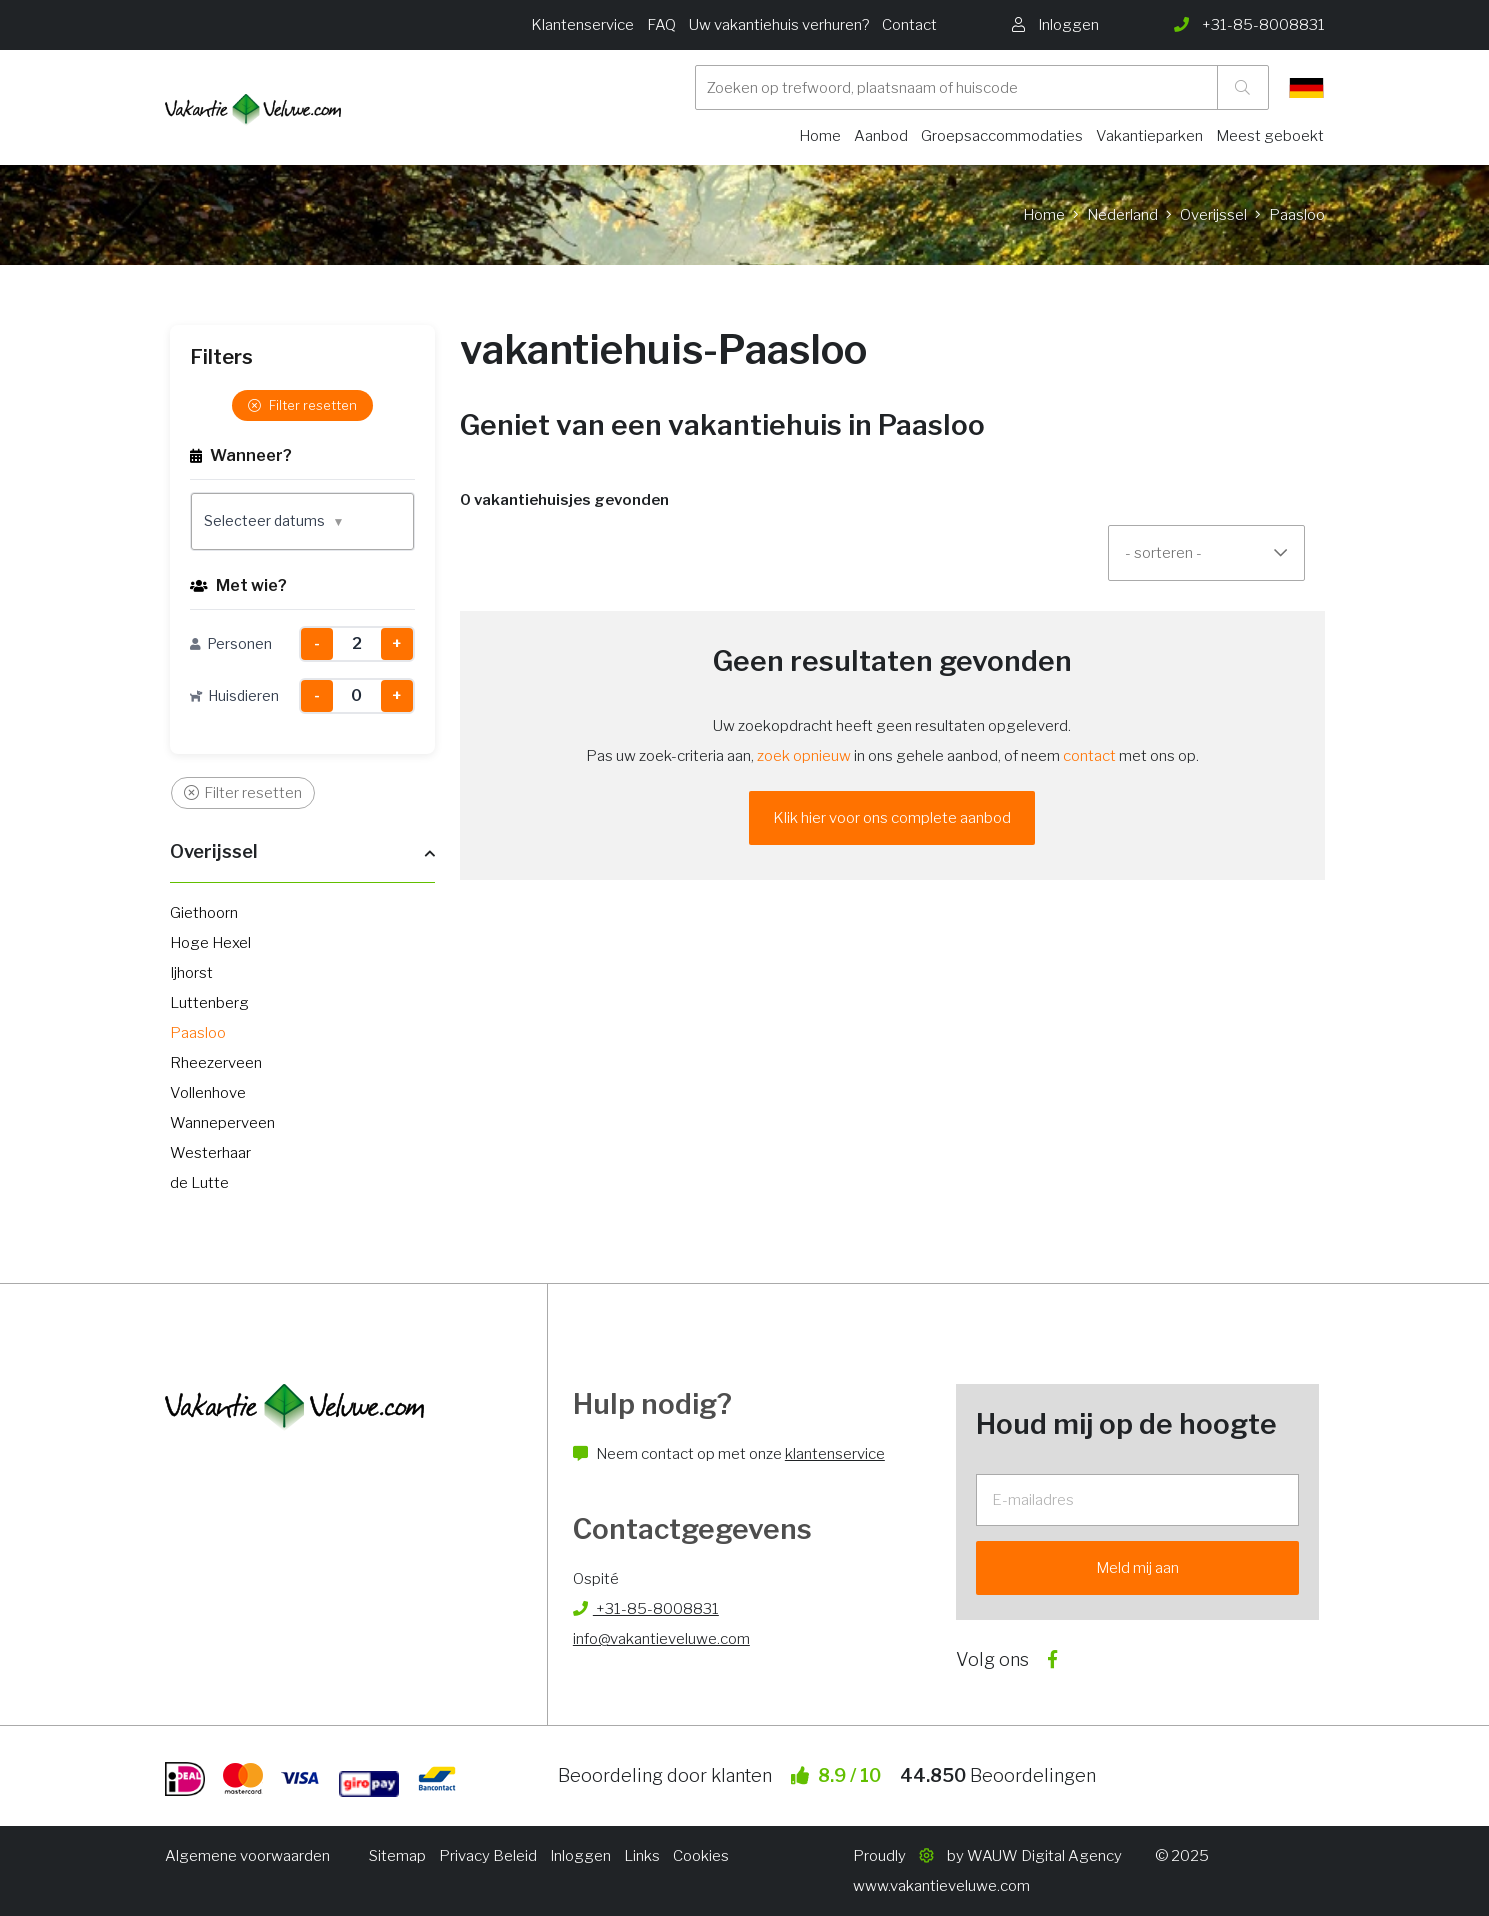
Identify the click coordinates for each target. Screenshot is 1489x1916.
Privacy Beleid (488, 1856)
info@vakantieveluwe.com (661, 1639)
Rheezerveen (216, 1063)
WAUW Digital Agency (1044, 1856)
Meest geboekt (1270, 136)
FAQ (661, 25)
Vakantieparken (1149, 136)
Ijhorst (191, 973)
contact (1089, 756)
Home (820, 136)
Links (642, 1856)
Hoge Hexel (210, 943)
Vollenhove (208, 1093)
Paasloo (198, 1033)
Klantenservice (582, 25)
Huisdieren (234, 695)
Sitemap (397, 1856)
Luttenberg (209, 1003)
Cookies (701, 1856)
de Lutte (199, 1183)
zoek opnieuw (804, 756)
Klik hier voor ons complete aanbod (892, 818)
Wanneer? (241, 455)
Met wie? (238, 585)
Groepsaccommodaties (1002, 136)
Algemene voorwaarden (247, 1856)
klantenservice (835, 1454)
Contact (909, 25)
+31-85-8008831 (646, 1609)
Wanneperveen (222, 1123)
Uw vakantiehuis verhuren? (779, 25)
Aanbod (881, 136)
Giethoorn (204, 913)
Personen (231, 643)
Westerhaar (210, 1153)
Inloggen (580, 1856)
